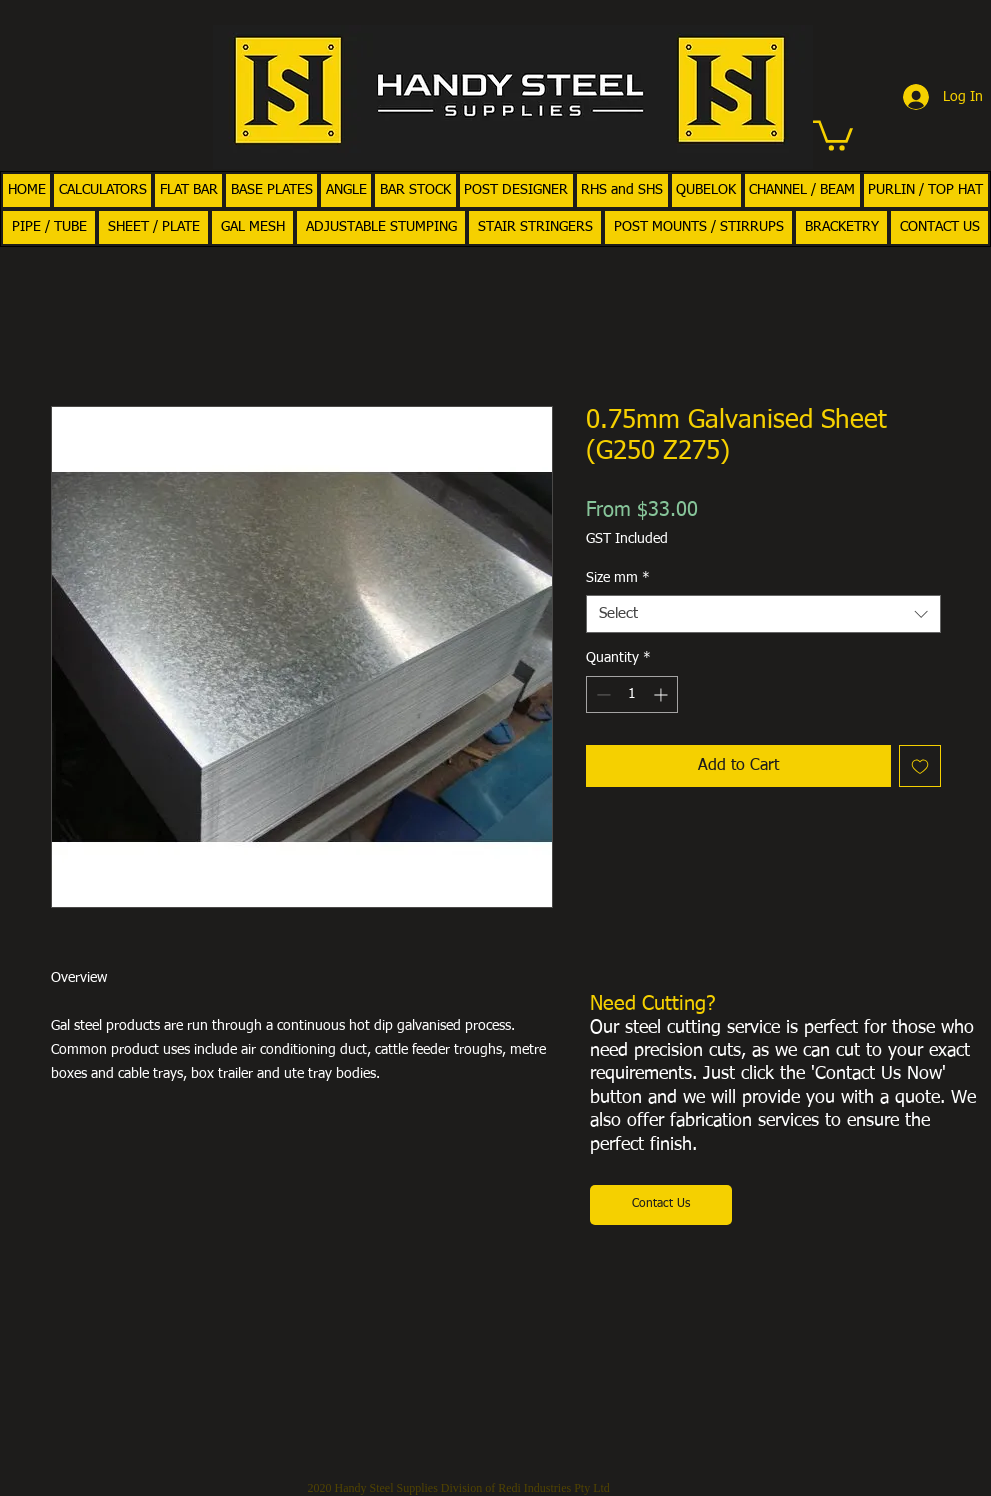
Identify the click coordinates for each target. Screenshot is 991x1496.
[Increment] (662, 694)
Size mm (618, 578)
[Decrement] (601, 694)
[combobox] (763, 614)
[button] (833, 134)
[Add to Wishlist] (920, 766)
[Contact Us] (661, 1205)
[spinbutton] (632, 694)
